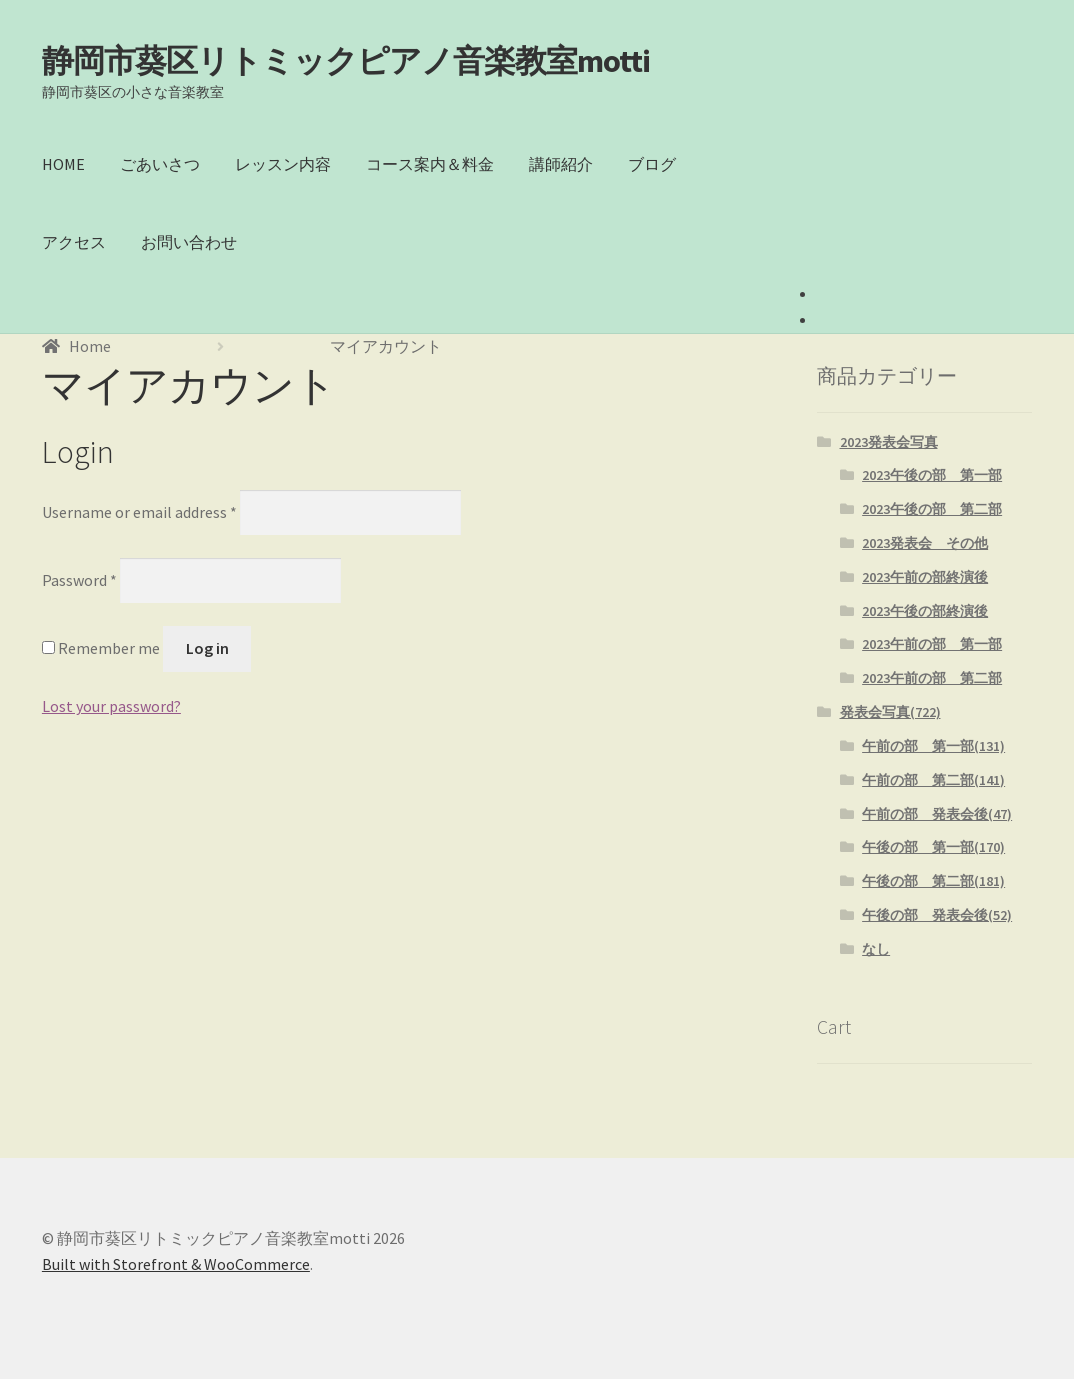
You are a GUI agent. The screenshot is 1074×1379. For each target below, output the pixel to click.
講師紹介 (561, 164)
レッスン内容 (283, 164)
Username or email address (139, 511)
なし (876, 949)
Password (79, 580)
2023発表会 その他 (925, 543)
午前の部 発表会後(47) (937, 814)
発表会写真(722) (890, 712)
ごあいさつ (160, 164)
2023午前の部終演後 (925, 577)
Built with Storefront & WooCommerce (176, 1264)
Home (90, 346)
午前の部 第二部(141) (933, 780)
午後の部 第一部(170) (933, 847)
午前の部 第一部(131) (933, 746)
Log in (207, 648)
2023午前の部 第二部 (932, 678)
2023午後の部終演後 (925, 611)
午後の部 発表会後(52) (937, 915)
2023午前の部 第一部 (932, 644)
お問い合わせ (189, 242)
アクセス (74, 242)
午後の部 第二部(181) (933, 881)
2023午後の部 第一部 (932, 475)
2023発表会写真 (889, 442)
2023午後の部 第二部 (932, 509)
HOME (63, 164)
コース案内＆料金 (430, 164)
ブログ (652, 164)
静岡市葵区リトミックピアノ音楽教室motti (346, 61)
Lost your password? (111, 706)
